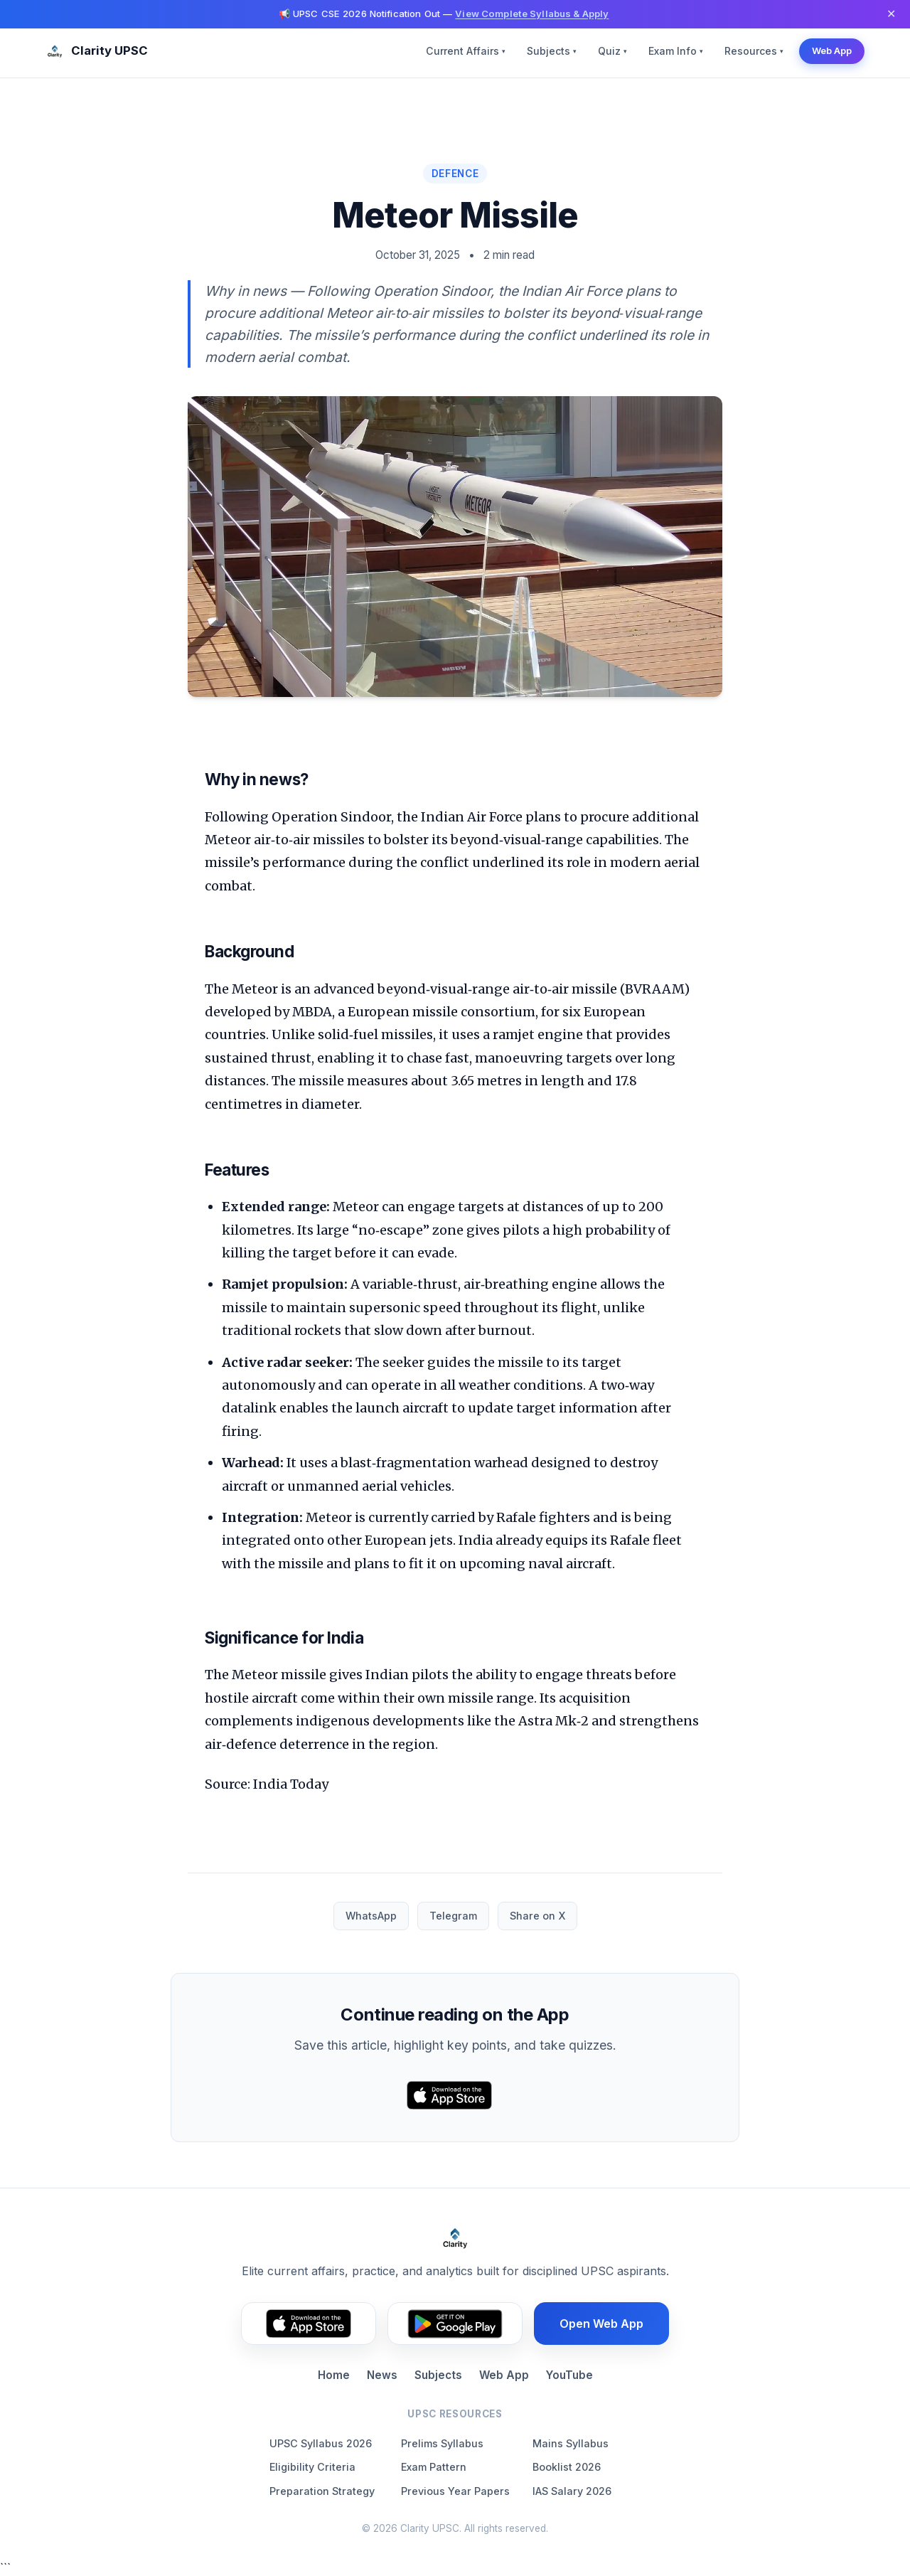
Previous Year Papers (455, 2491)
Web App (832, 50)
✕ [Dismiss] (891, 14)
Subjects (552, 51)
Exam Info (675, 51)
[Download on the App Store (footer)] (308, 2323)
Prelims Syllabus (442, 2443)
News (382, 2375)
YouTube (569, 2375)
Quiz (612, 51)
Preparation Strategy (322, 2491)
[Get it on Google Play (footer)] (455, 2323)
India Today (290, 1784)
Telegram (453, 1916)
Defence (455, 173)
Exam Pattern (433, 2467)
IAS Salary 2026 (571, 2491)
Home (334, 2375)
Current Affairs (465, 51)
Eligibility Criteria (312, 2467)
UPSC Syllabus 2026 (320, 2443)
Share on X (537, 1916)
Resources (753, 51)
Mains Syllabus (570, 2443)
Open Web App (601, 2323)
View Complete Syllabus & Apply (532, 13)
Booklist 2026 (566, 2467)
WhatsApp (371, 1916)
